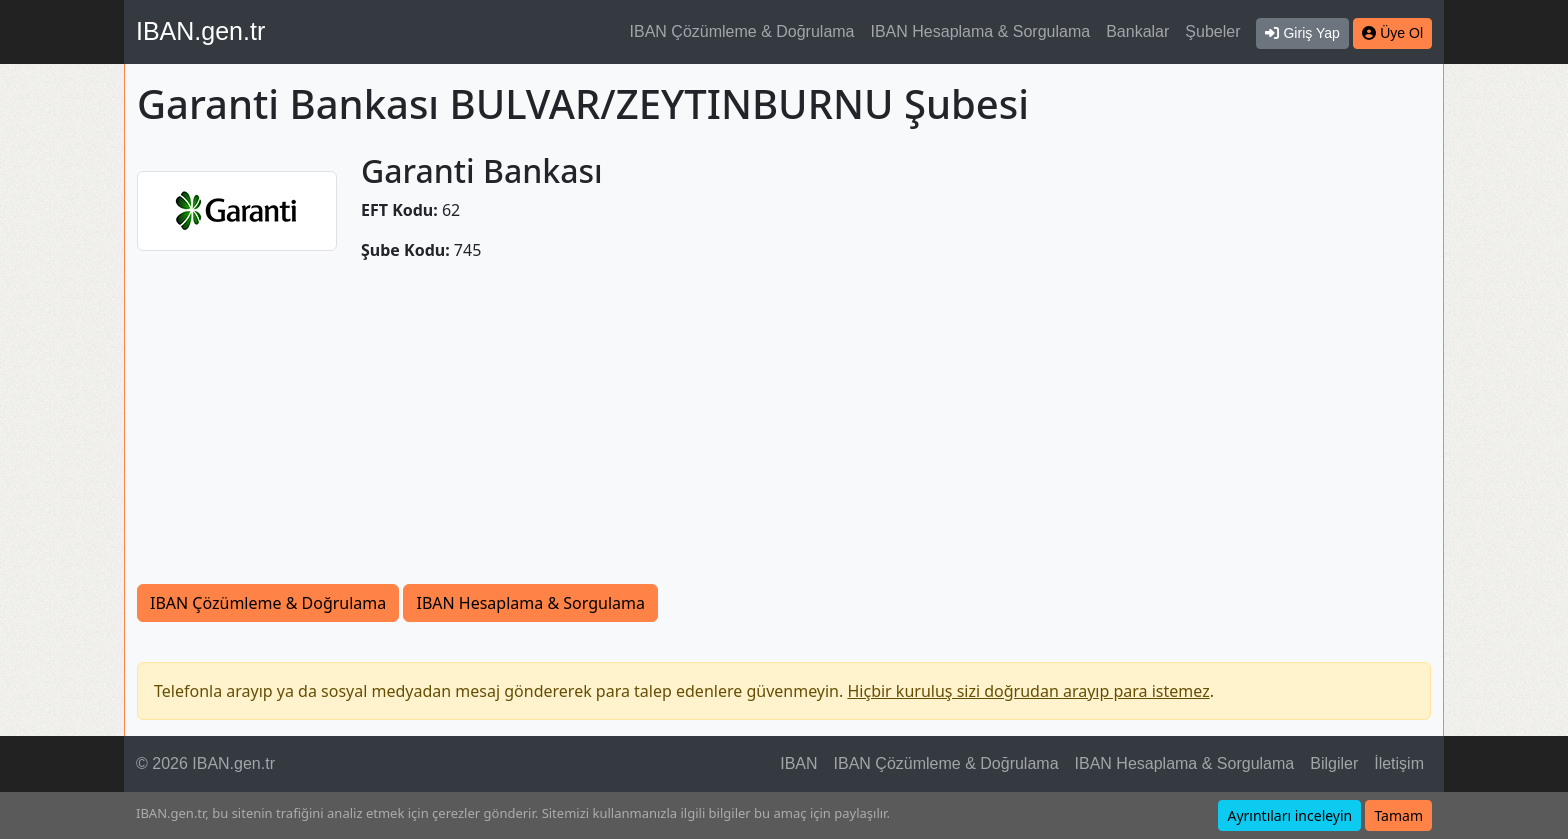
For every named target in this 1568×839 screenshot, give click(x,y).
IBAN (798, 763)
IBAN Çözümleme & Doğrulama (742, 31)
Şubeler (1212, 31)
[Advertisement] (784, 434)
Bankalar (1137, 31)
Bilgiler (1334, 763)
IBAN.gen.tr (200, 31)
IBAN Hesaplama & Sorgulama (981, 31)
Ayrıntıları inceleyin (1289, 815)
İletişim (1399, 763)
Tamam (1398, 815)
